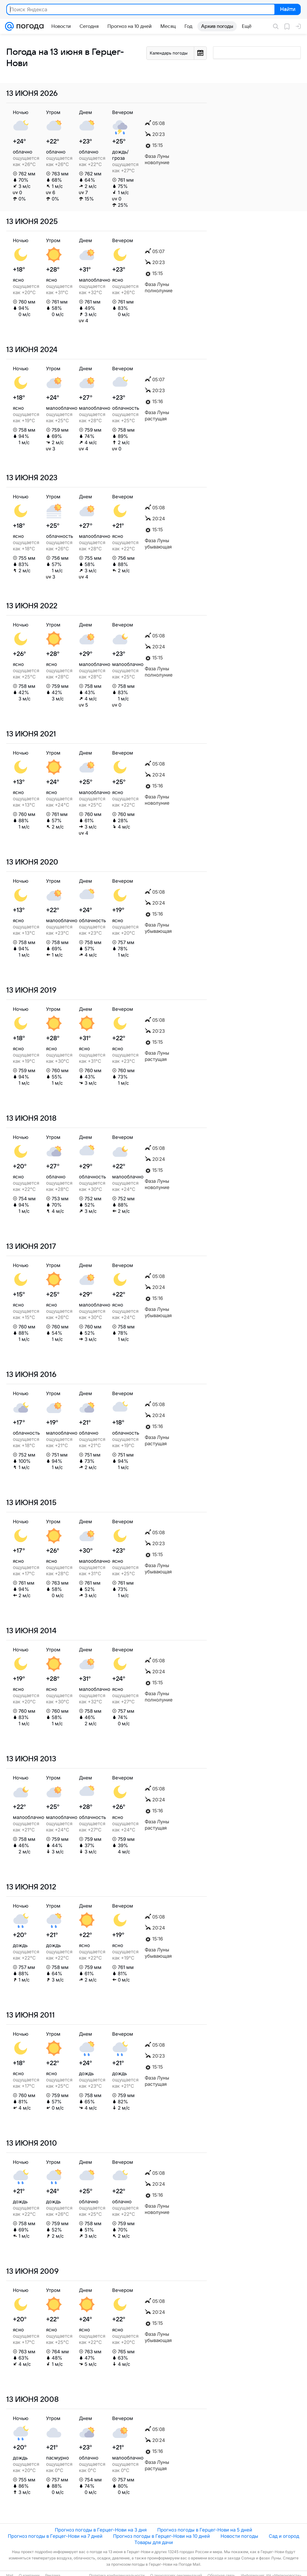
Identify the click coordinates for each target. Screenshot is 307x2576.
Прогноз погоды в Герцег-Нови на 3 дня (101, 2530)
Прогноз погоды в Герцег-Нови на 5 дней (204, 2530)
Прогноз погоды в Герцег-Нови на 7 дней (55, 2536)
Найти (287, 10)
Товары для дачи (153, 2542)
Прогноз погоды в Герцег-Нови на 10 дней (161, 2536)
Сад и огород (284, 2536)
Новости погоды (239, 2536)
